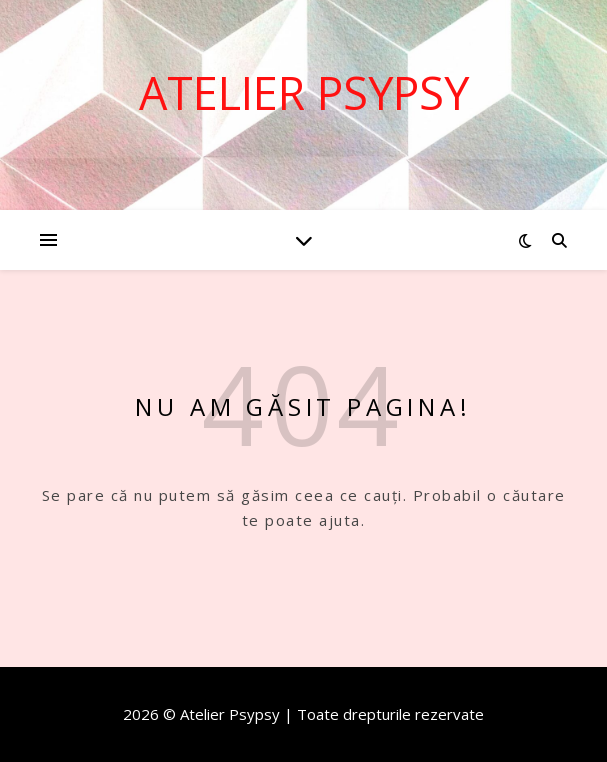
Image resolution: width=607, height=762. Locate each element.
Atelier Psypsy (304, 92)
